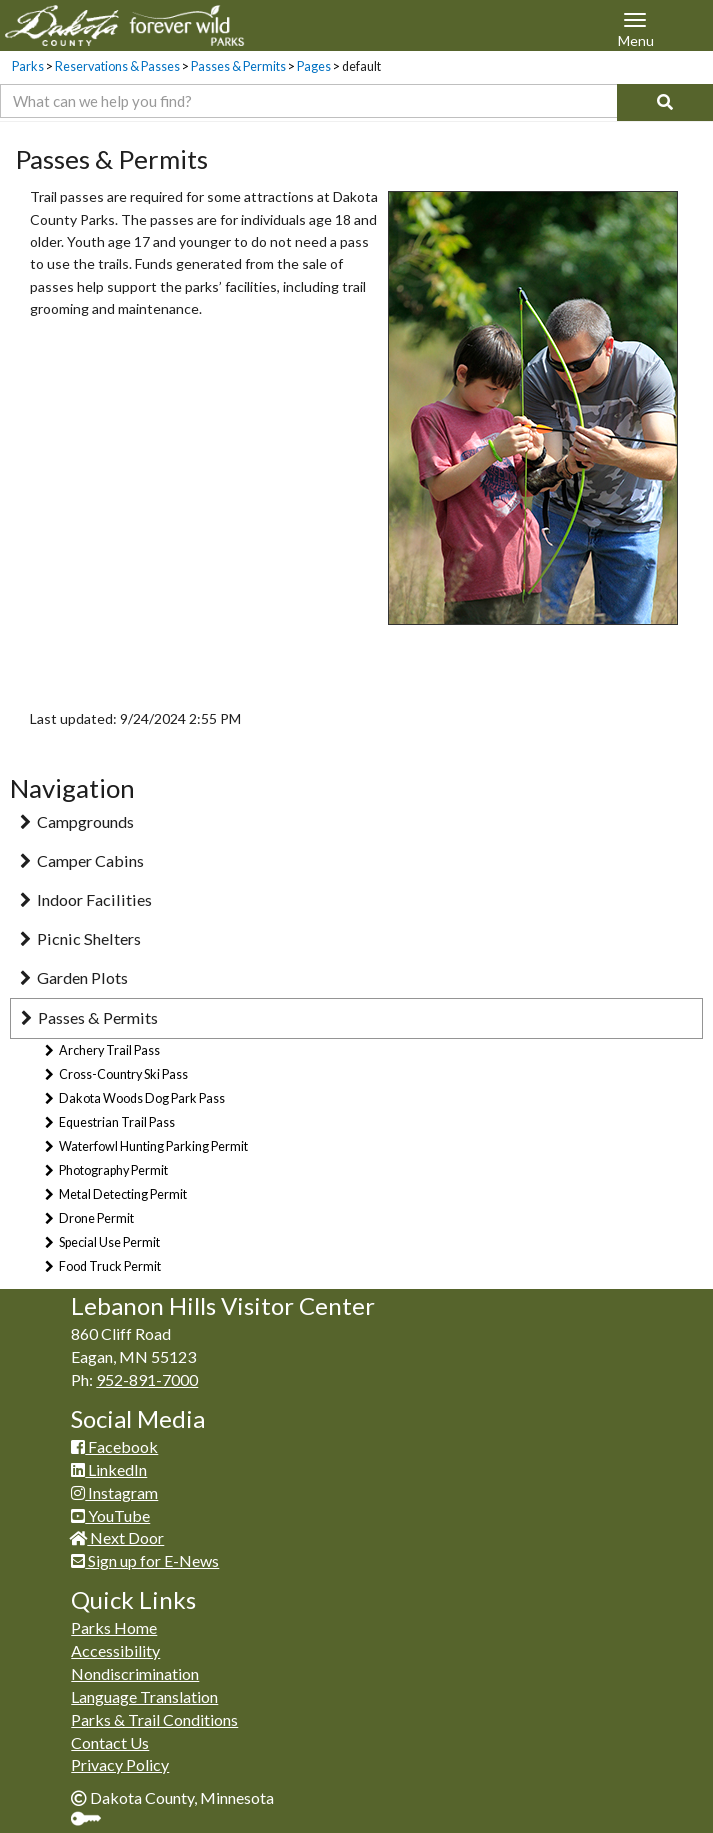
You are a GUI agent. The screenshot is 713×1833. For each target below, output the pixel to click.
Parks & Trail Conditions (154, 1719)
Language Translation (144, 1696)
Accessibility (115, 1650)
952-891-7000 (147, 1379)
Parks (28, 66)
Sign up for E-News (145, 1560)
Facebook (114, 1446)
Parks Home (114, 1627)
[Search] (665, 102)
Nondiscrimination (135, 1673)
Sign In (93, 1820)
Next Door (117, 1537)
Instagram (114, 1492)
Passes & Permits (238, 66)
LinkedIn (109, 1469)
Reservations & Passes (117, 66)
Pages (314, 66)
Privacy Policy (120, 1764)
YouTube (110, 1515)
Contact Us (110, 1742)
